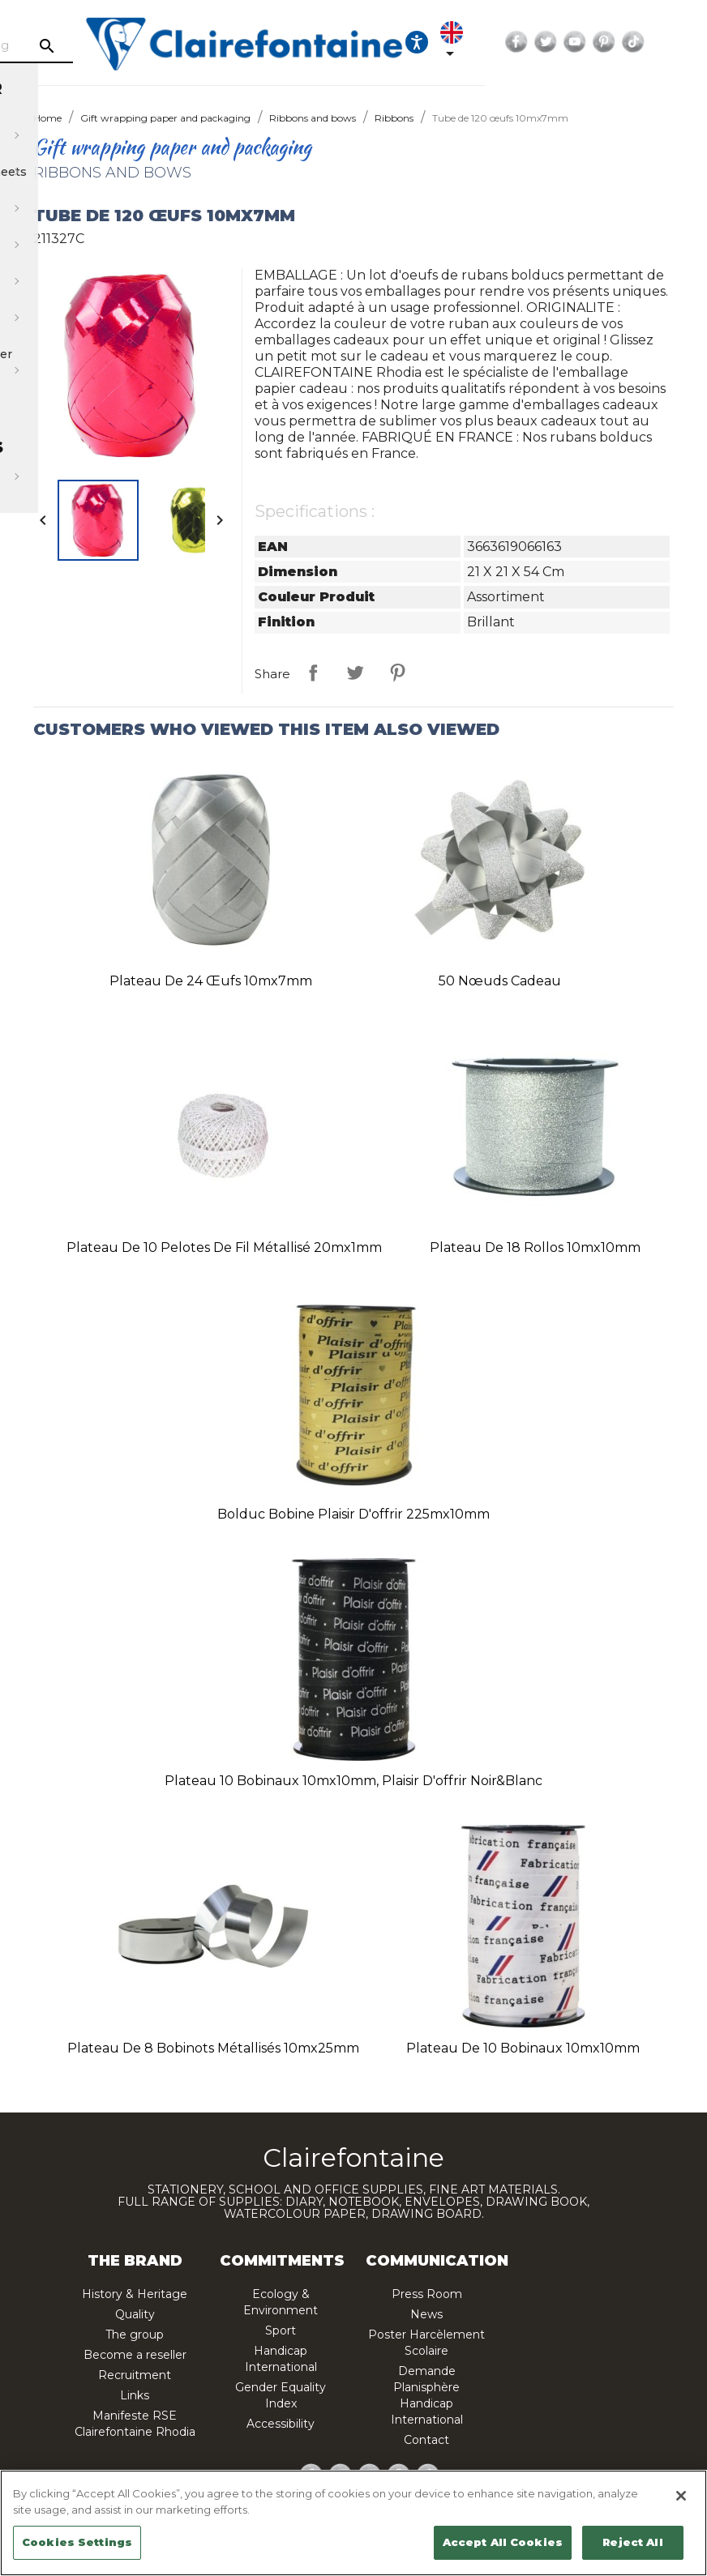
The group (134, 2334)
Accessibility (280, 2423)
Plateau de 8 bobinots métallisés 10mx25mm (213, 2048)
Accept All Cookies (503, 2541)
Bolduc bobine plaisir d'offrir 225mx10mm (353, 1514)
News (426, 2314)
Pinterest (397, 672)
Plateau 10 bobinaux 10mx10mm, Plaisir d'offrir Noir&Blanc (353, 1780)
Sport (280, 2330)
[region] (353, 2523)
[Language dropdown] (580, 42)
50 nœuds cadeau (500, 981)
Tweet (355, 672)
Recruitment (134, 2375)
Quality (135, 2314)
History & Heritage (134, 2294)
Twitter (671, 42)
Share (313, 672)
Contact (426, 2440)
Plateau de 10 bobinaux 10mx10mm (523, 2048)
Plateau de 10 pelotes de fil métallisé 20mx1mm (224, 1247)
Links (134, 2395)
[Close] (681, 2496)
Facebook (642, 42)
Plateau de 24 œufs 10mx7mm (210, 981)
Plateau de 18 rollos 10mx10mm (535, 1247)
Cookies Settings (77, 2541)
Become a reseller (135, 2354)
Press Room (427, 2294)
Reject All (632, 2541)
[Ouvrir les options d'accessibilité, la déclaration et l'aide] (542, 42)
